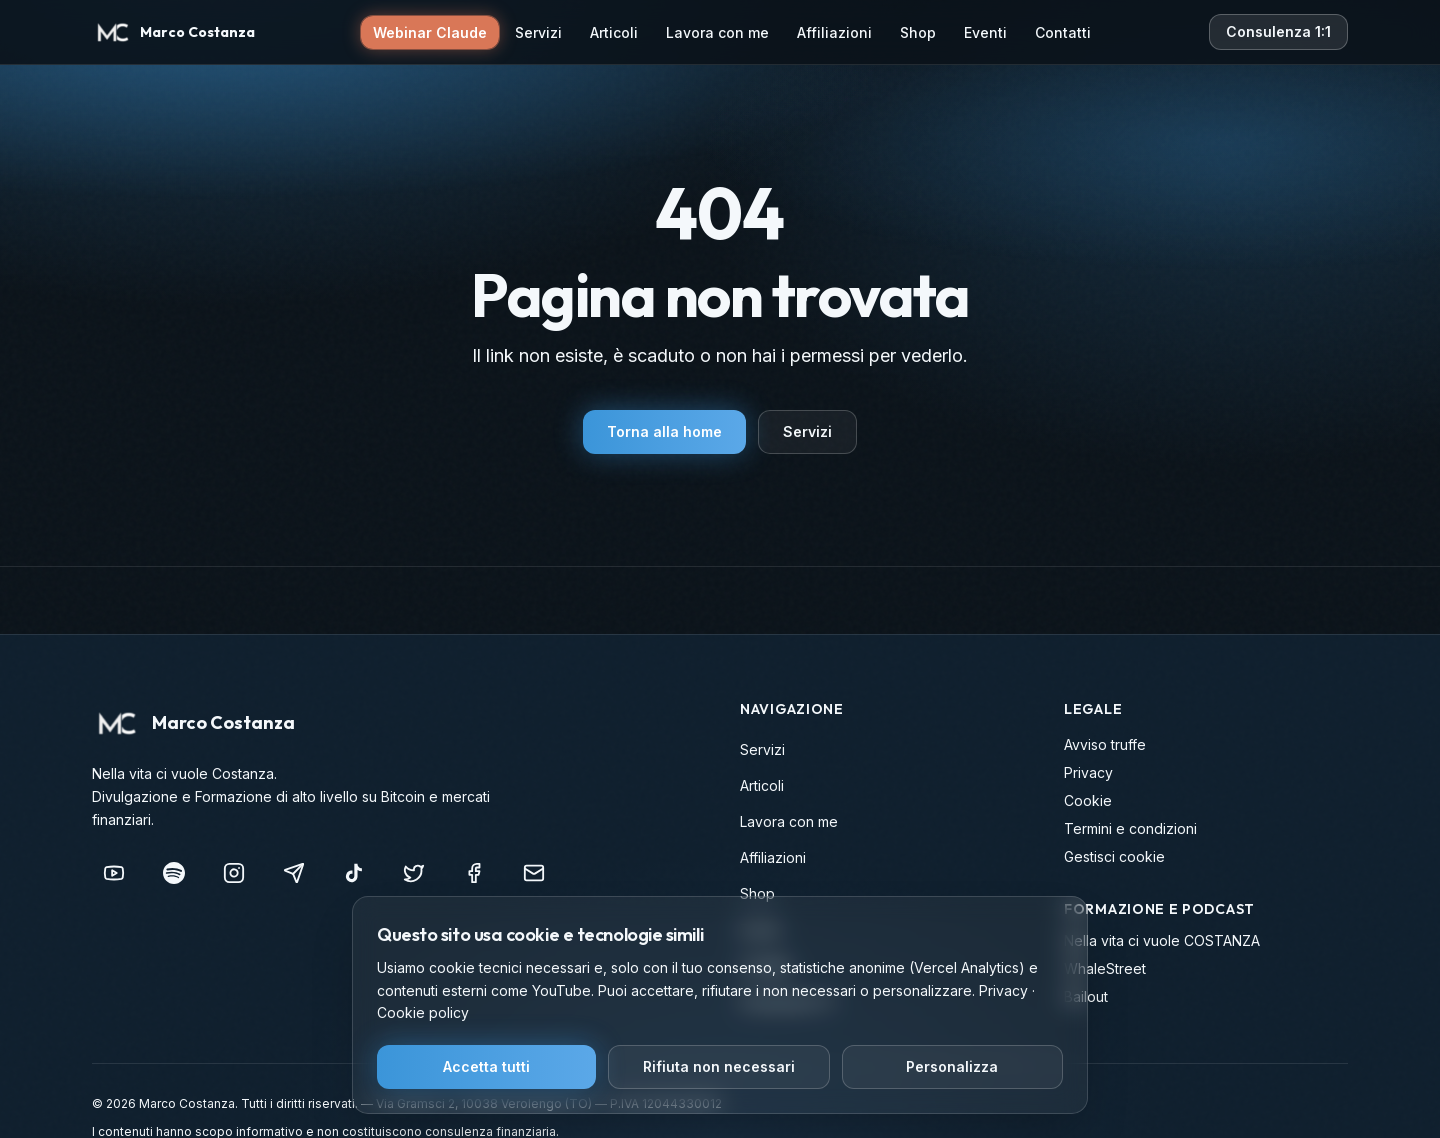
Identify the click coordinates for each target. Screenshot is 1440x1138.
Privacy (1088, 772)
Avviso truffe (1105, 744)
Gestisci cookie (1114, 856)
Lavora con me (717, 32)
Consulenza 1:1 (1278, 31)
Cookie (1088, 800)
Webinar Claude (430, 32)
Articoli (614, 32)
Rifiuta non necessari (719, 1066)
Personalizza (952, 1066)
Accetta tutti (486, 1066)
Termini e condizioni (1130, 828)
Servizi (538, 32)
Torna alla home (664, 431)
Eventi (985, 32)
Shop (918, 32)
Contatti (1063, 32)
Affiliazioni (834, 32)
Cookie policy (423, 1012)
